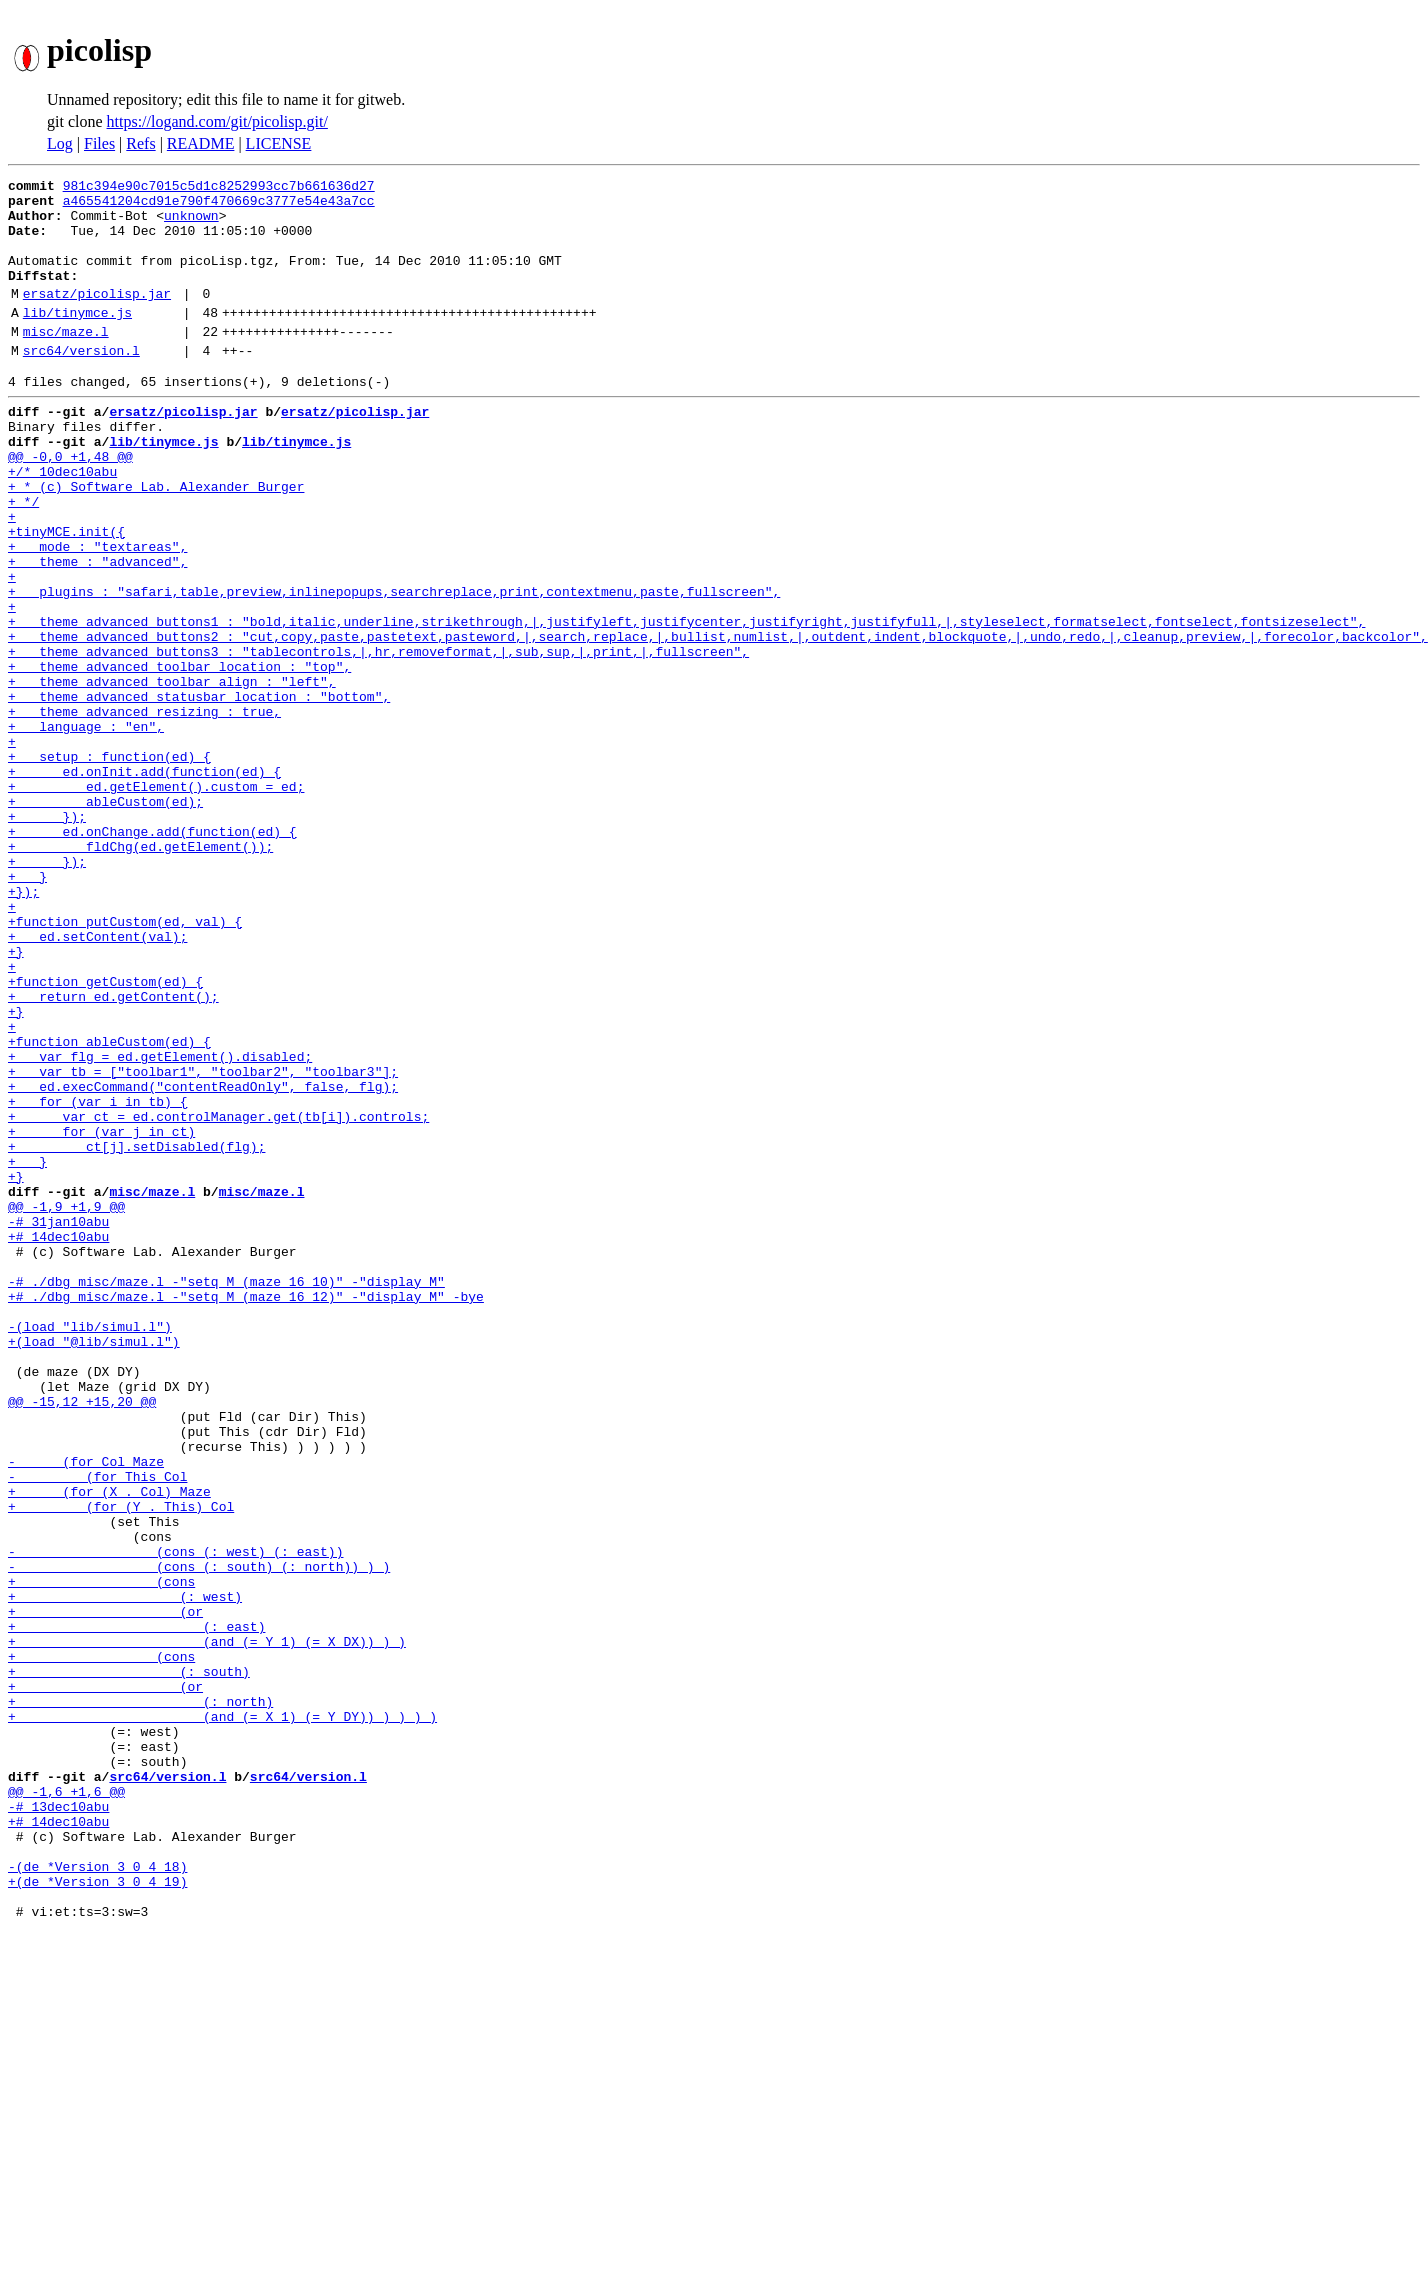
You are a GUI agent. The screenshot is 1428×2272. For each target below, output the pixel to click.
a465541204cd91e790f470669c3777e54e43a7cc (219, 206)
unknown (191, 224)
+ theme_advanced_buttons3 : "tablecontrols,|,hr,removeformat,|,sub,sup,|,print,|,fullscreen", (378, 738)
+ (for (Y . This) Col (121, 1764)
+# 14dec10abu (58, 1440)
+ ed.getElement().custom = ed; (156, 900)
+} (16, 1098)
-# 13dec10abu (58, 2124)
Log (60, 143)
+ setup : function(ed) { (109, 864)
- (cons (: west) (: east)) (175, 1818)
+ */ (23, 558)
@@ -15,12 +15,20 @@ (82, 1638)
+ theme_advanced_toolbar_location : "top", (179, 756)
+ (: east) (136, 1908)
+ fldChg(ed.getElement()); (140, 972)
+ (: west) (125, 1872)
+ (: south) (129, 1962)
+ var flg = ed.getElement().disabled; (160, 1224)
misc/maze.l (66, 361)
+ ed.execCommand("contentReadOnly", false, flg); (203, 1260)
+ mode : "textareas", (97, 612)
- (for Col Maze (86, 1710)
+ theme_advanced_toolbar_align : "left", (172, 774)
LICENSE (279, 143)
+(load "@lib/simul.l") (94, 1566)
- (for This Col (97, 1728)
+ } (27, 1008)
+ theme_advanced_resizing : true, (144, 810)
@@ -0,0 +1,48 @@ (70, 504)
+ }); (47, 936)
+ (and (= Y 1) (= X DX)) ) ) (207, 1926)
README (201, 143)
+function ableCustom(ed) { (109, 1206)
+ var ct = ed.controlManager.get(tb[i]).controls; (218, 1296)
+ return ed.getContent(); (113, 1152)
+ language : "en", (86, 828)
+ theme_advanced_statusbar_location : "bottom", (199, 792)
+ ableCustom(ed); (105, 918)
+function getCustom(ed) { (105, 1134)
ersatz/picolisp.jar (97, 317)
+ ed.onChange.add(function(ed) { (152, 954)
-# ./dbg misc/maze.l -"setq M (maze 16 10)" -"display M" (226, 1494)
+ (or (105, 1890)
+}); (23, 1026)
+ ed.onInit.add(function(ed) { (144, 882)
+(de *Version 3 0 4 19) (97, 2214)
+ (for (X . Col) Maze (109, 1746)
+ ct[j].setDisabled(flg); (136, 1332)
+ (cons (101, 1854)
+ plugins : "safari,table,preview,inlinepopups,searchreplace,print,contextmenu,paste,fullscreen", (394, 666)
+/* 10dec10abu (62, 522)
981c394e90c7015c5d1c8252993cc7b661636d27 (219, 188)
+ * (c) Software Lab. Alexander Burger (156, 540)
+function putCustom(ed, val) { (125, 1062)
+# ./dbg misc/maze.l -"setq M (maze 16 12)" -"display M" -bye (246, 1512)
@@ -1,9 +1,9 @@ (66, 1404)
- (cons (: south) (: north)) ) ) (199, 1836)
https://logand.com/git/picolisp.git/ (217, 121)
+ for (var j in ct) (101, 1314)
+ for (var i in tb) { (97, 1278)
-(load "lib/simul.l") (90, 1548)
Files (99, 143)
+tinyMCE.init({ (66, 594)
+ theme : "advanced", (97, 630)
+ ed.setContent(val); (97, 1080)
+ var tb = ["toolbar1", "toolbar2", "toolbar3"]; (203, 1242)
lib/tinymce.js (77, 339)
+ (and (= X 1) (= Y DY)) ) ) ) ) (222, 2016)
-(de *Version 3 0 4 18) (97, 2196)
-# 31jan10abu (58, 1422)
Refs (140, 143)
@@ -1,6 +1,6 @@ (66, 2106)
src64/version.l (81, 383)
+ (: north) (140, 1998)
